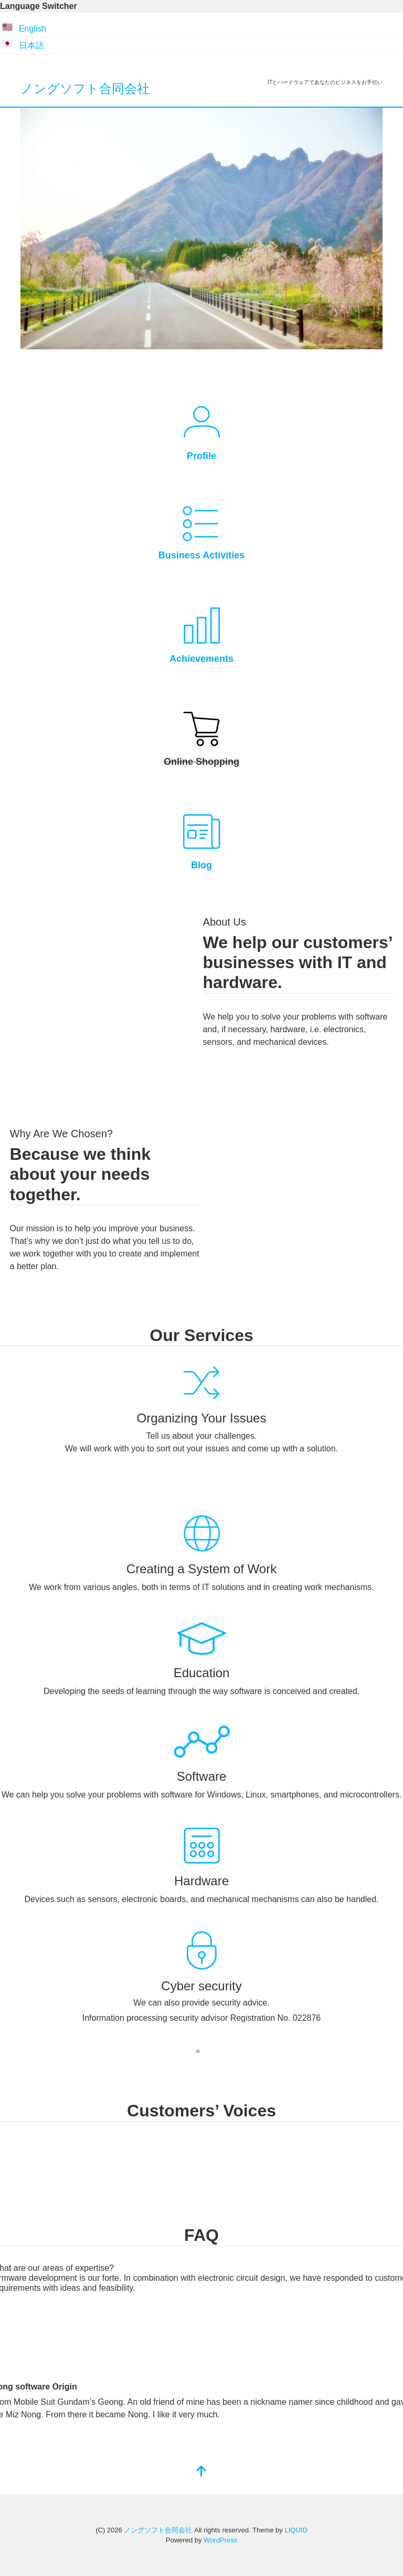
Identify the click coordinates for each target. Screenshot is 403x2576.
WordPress (220, 2540)
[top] (201, 2472)
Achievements (201, 658)
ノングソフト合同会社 (85, 88)
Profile (201, 456)
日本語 (31, 45)
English (32, 28)
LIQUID (295, 2530)
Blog (201, 865)
